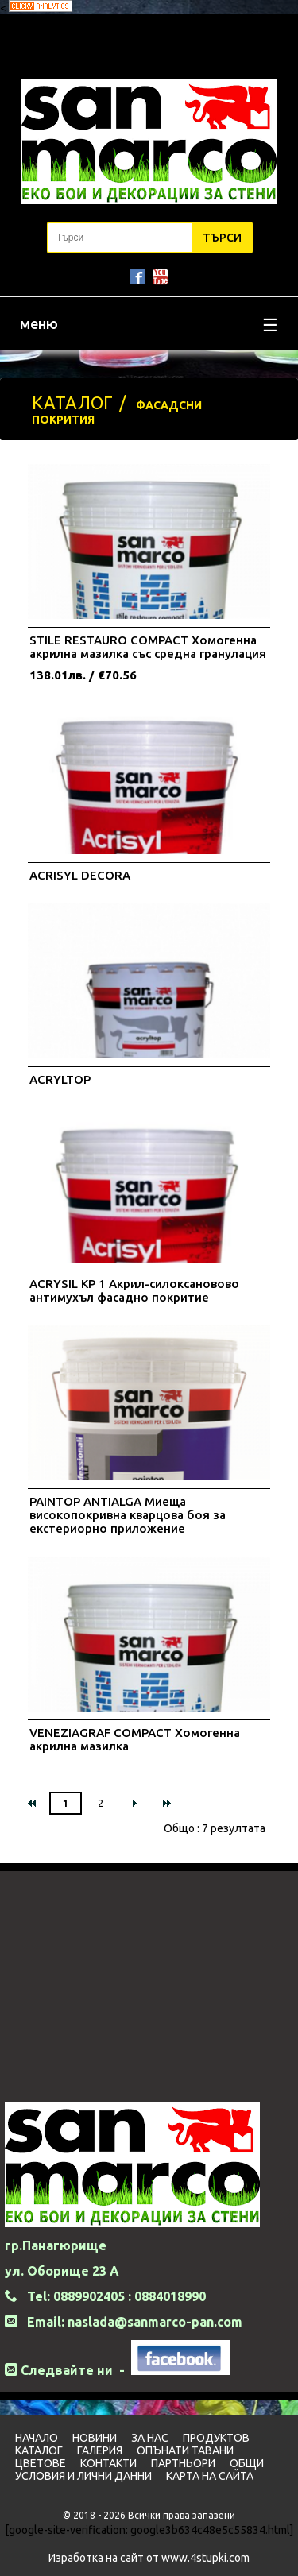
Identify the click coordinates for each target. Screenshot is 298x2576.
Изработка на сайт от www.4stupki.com (149, 2557)
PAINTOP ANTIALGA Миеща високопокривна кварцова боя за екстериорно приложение (127, 1515)
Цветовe (40, 2463)
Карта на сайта (209, 2476)
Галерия (99, 2450)
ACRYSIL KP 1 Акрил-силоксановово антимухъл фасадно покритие (134, 1290)
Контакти (108, 2463)
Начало (36, 2437)
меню (149, 325)
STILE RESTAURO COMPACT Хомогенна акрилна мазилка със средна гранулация (147, 646)
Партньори (183, 2463)
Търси (222, 237)
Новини (94, 2437)
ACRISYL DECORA (79, 875)
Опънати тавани (185, 2450)
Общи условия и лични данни (139, 2469)
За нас (149, 2437)
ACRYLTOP (60, 1079)
